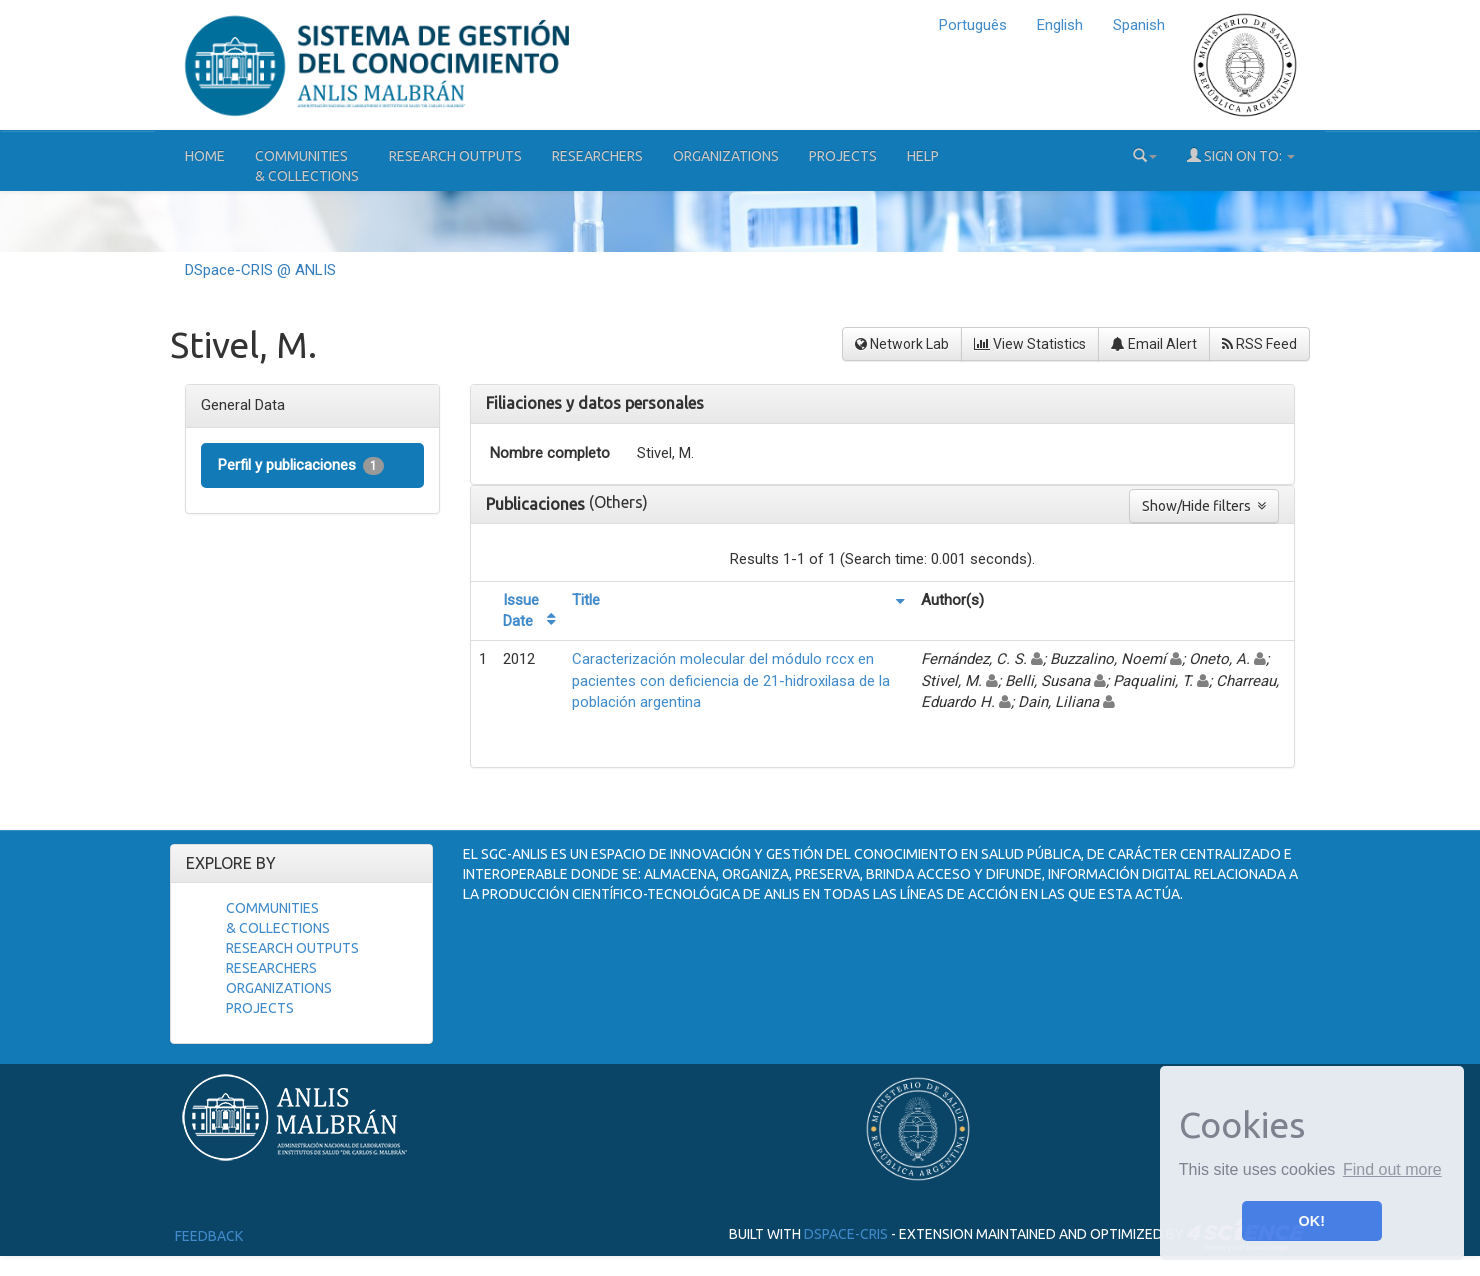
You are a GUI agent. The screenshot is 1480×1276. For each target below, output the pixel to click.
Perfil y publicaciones (301, 465)
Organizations (726, 156)
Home (205, 156)
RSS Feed (1259, 344)
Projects (843, 156)
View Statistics (1030, 344)
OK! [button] (1312, 1221)
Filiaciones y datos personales (595, 403)
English (1060, 25)
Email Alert (1154, 344)
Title (586, 600)
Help (923, 156)
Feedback (209, 1236)
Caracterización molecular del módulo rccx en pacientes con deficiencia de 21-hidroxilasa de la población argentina (731, 680)
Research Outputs (455, 156)
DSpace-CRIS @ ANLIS (260, 270)
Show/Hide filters (1204, 506)
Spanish (1139, 25)
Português (973, 25)
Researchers (597, 156)
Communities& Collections (307, 166)
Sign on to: (1241, 155)
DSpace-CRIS (846, 1234)
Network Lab (902, 344)
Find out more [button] (1392, 1169)
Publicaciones (537, 504)
